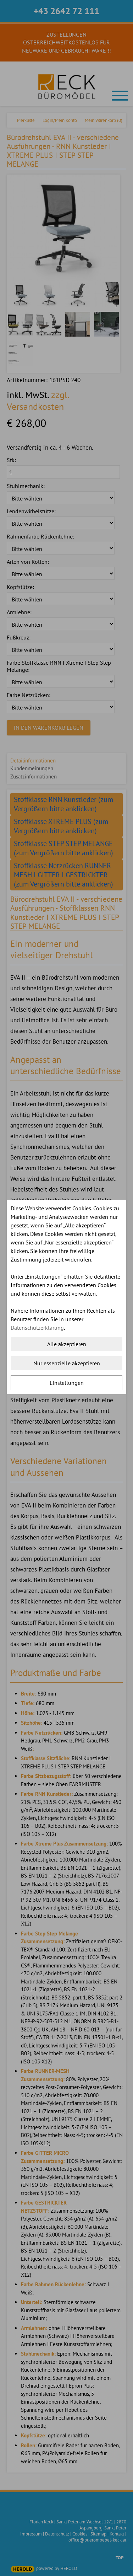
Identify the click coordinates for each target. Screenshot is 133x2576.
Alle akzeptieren (66, 1344)
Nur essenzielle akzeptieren (66, 1363)
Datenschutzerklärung (37, 1327)
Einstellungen (67, 1382)
